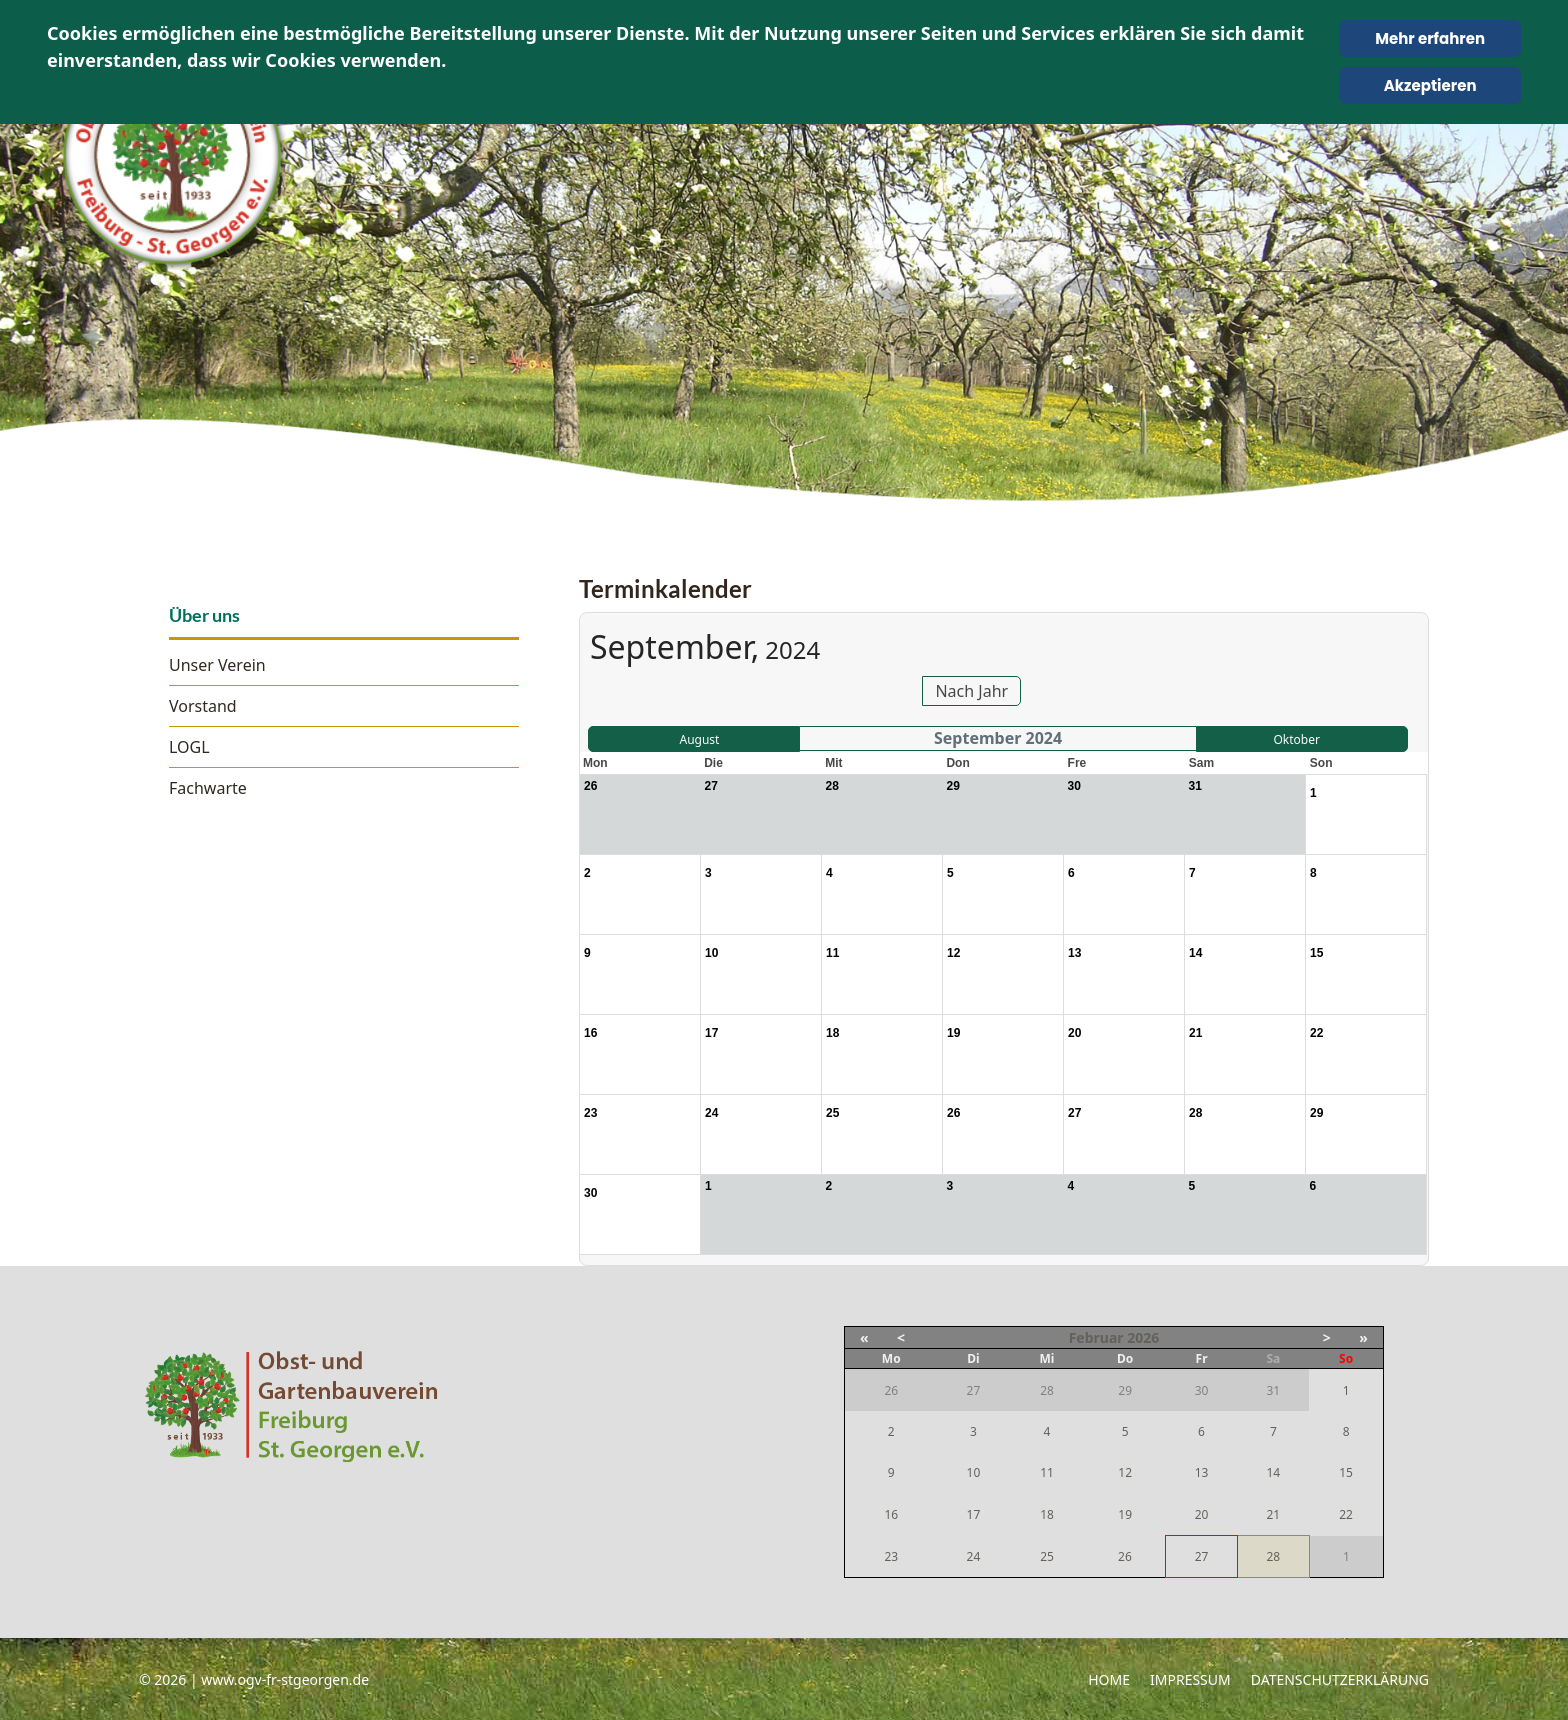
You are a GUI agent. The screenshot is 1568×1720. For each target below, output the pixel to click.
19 (1125, 1514)
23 (891, 1556)
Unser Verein (217, 665)
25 (1047, 1556)
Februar (1096, 1337)
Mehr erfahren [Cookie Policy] (1430, 38)
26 (1125, 1556)
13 (1202, 1472)
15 (1346, 1472)
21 (1273, 1514)
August (699, 739)
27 (1202, 1556)
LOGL (189, 747)
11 (1047, 1472)
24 (974, 1556)
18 (1047, 1514)
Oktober (1296, 739)
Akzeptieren (1430, 85)
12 (1125, 1472)
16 (891, 1514)
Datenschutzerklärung (1340, 1679)
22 (1346, 1514)
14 (1273, 1472)
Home (1109, 1679)
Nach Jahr (971, 691)
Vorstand (203, 706)
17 (974, 1514)
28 (1273, 1556)
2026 (1143, 1337)
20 (1202, 1514)
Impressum (1190, 1679)
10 (974, 1472)
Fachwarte (208, 788)
